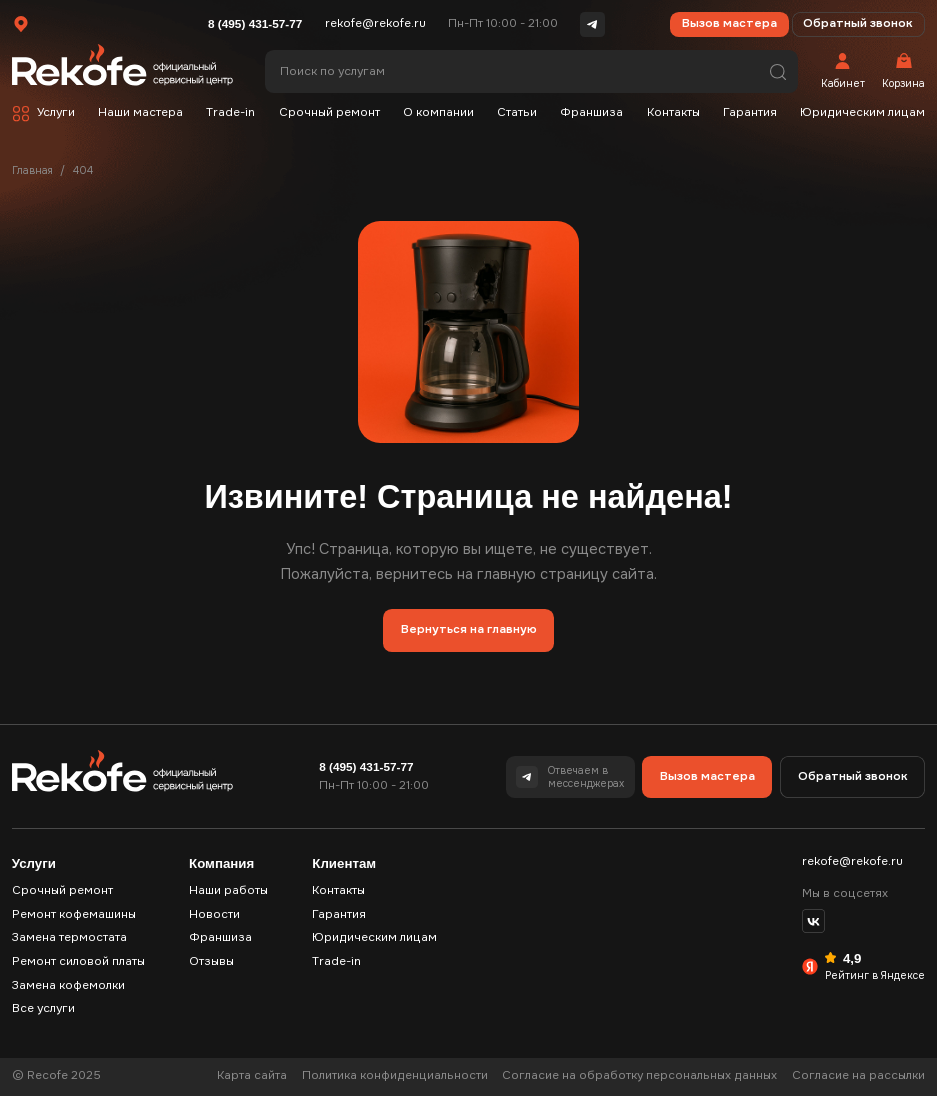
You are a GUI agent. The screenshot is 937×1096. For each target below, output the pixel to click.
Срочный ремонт (329, 112)
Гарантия (750, 112)
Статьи (517, 112)
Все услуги (43, 1008)
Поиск (777, 71)
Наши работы (228, 890)
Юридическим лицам (862, 112)
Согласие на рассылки (858, 1075)
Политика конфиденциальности (395, 1075)
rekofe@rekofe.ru (375, 23)
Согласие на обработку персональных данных (639, 1075)
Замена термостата (69, 937)
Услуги (56, 112)
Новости (214, 914)
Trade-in (230, 112)
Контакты (673, 112)
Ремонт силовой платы (78, 961)
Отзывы (211, 961)
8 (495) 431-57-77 (255, 24)
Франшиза (591, 112)
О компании (438, 112)
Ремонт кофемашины (74, 914)
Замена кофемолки (68, 985)
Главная (32, 170)
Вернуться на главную (469, 629)
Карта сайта (252, 1075)
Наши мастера (140, 112)
